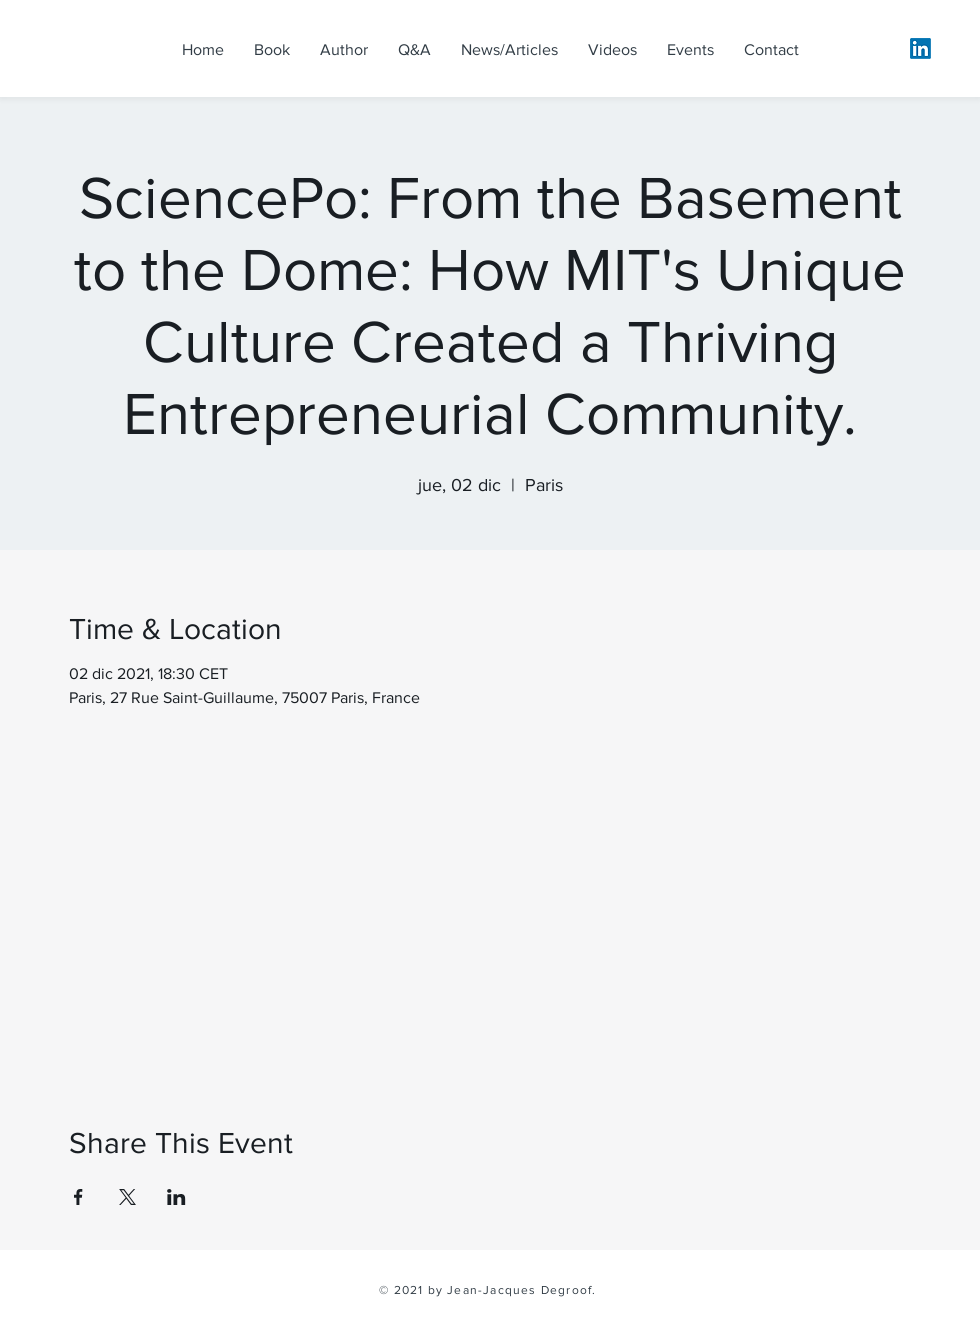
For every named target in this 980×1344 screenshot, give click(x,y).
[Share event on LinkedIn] (176, 1197)
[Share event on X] (127, 1197)
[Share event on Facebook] (78, 1197)
